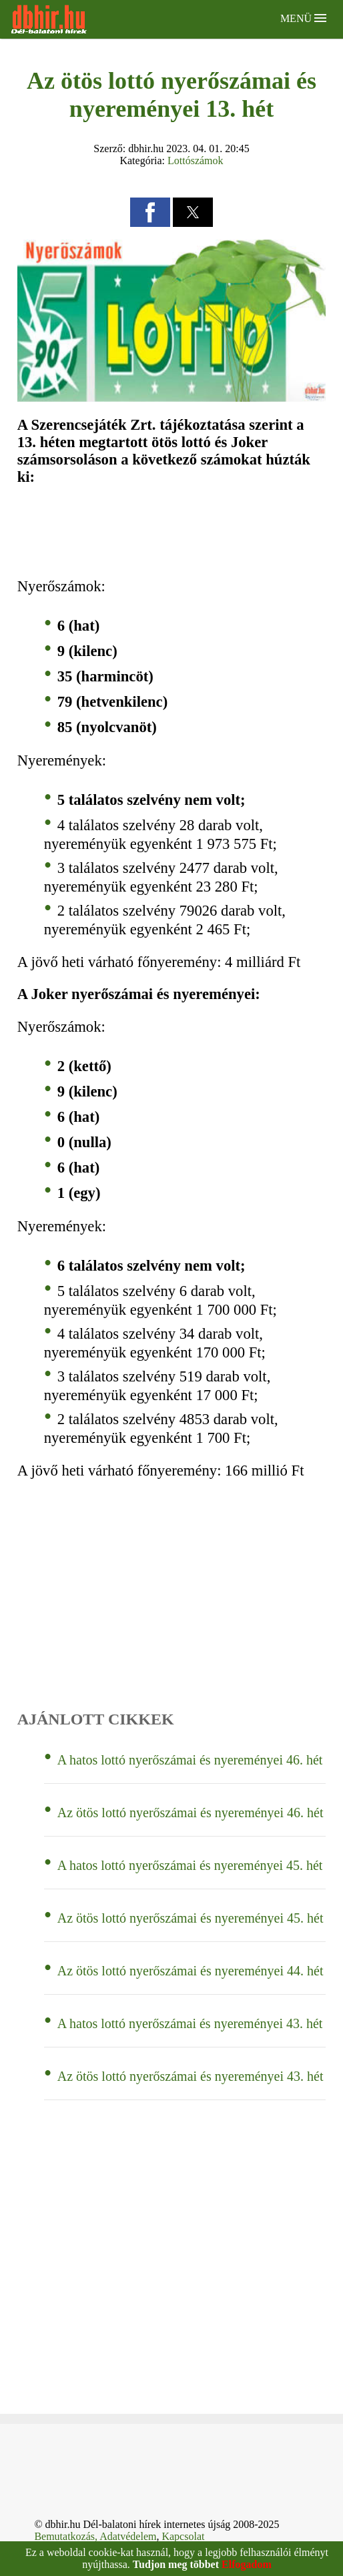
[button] (150, 212)
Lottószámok (195, 160)
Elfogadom (247, 2564)
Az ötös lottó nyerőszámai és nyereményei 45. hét (190, 1918)
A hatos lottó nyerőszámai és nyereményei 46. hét (190, 1759)
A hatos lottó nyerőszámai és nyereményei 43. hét (190, 2023)
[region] (171, 532)
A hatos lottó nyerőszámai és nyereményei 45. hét (190, 1865)
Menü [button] (303, 18)
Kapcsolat (182, 2536)
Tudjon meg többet (176, 2564)
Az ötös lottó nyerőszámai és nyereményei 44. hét (190, 1970)
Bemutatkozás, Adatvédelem (95, 2536)
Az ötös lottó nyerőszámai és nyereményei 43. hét (190, 2076)
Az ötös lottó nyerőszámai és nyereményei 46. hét (190, 1812)
